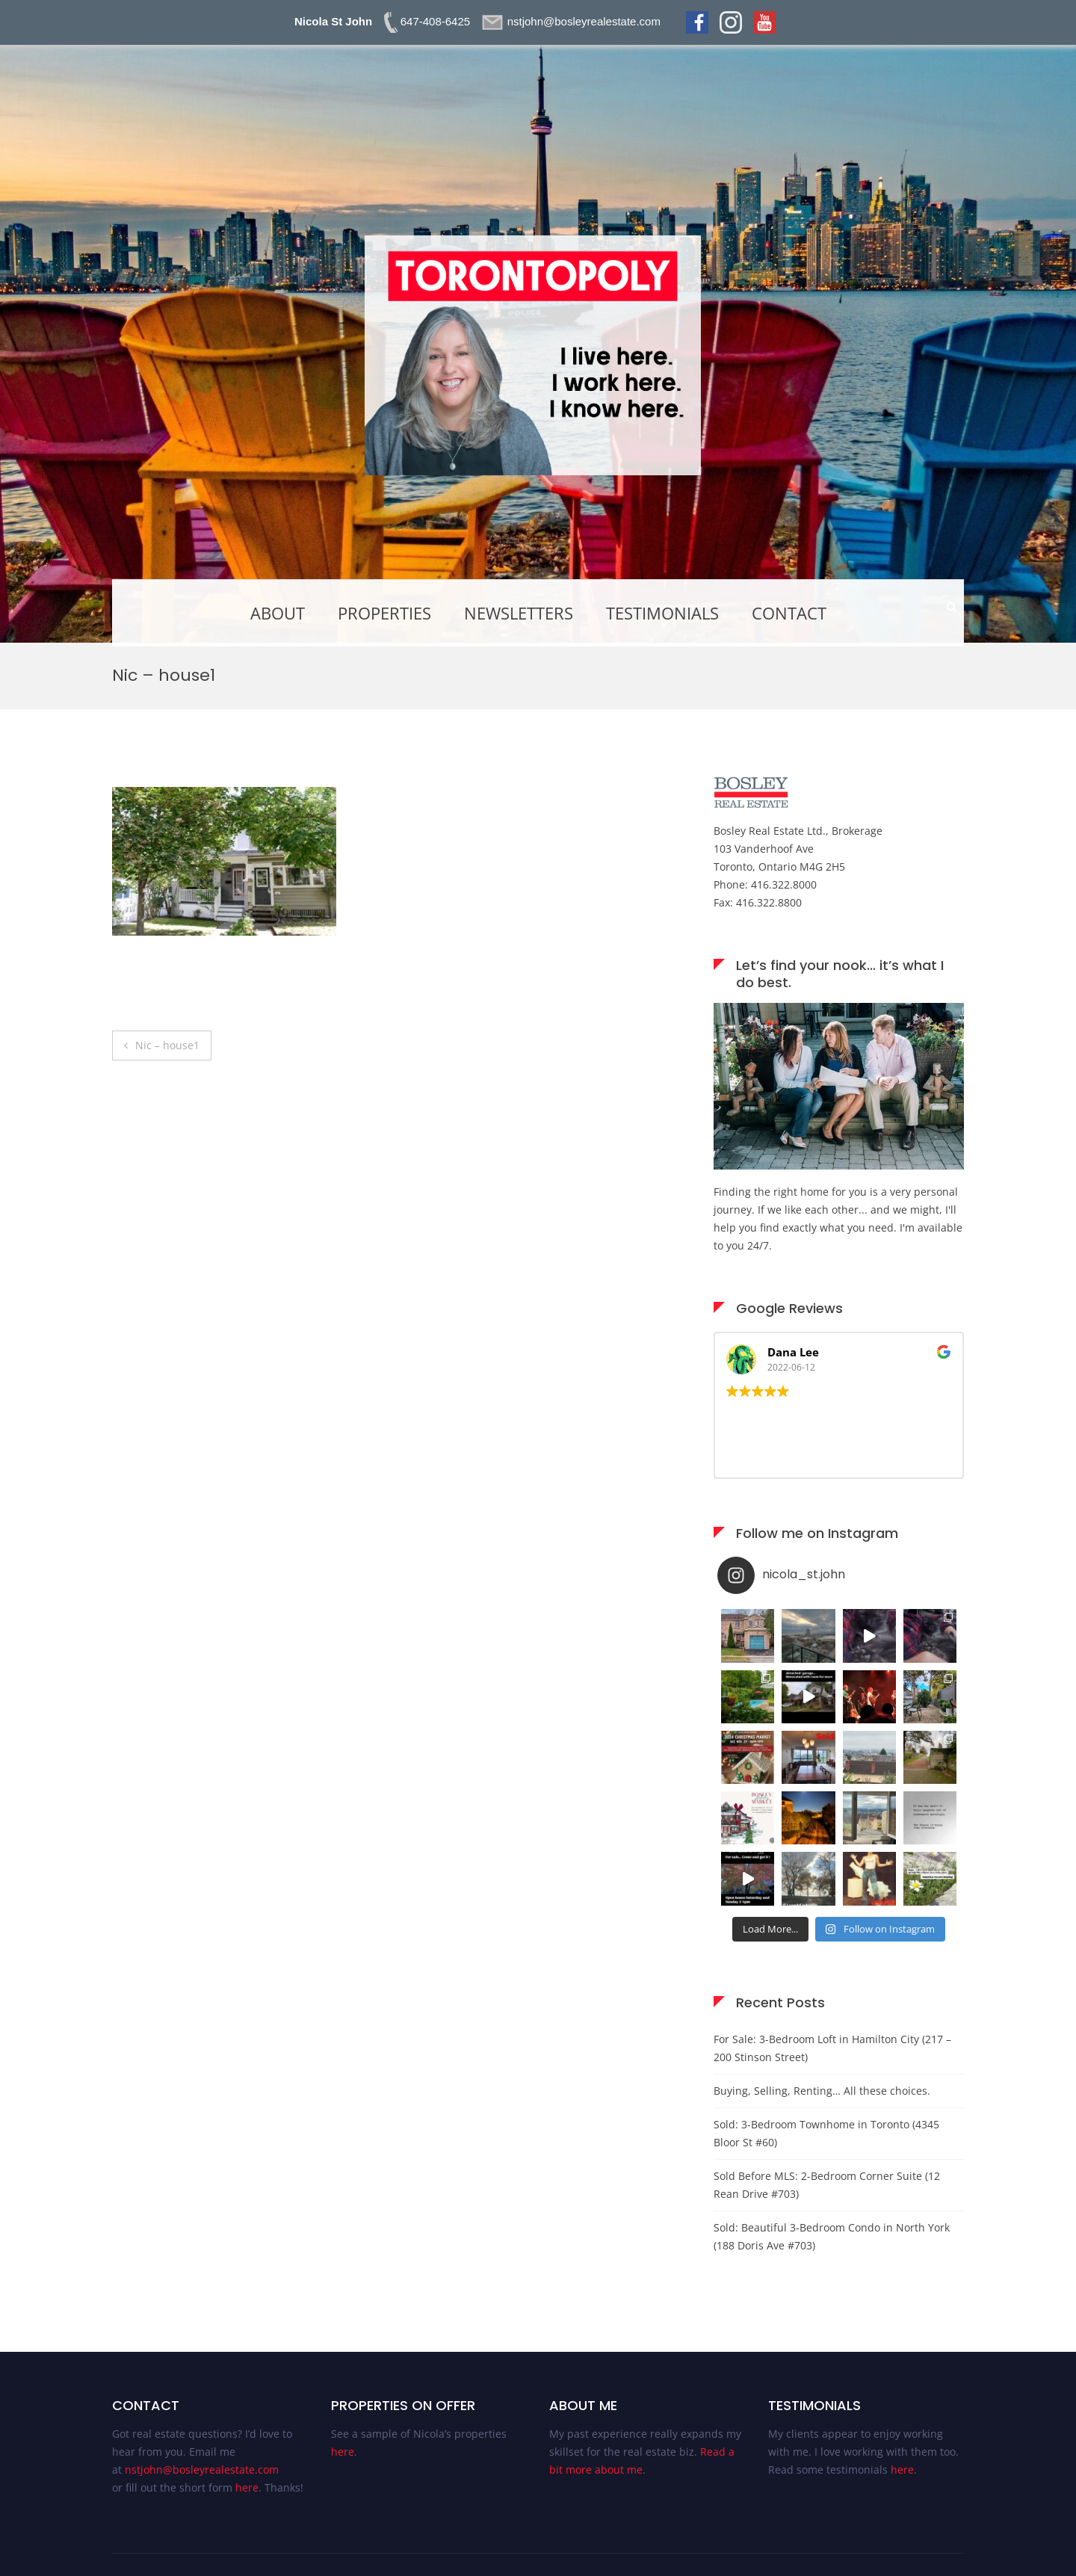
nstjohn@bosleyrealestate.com (202, 2469)
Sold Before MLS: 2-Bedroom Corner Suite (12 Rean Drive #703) (827, 2185)
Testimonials (662, 613)
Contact (789, 613)
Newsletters (518, 613)
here (247, 2487)
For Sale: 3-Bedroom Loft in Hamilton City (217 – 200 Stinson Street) (832, 2048)
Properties (384, 613)
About (277, 613)
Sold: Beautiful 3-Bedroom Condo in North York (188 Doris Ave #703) (832, 2236)
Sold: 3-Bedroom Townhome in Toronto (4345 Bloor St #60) (826, 2133)
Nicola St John (333, 21)
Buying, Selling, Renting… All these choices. (822, 2091)
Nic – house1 (167, 1045)
